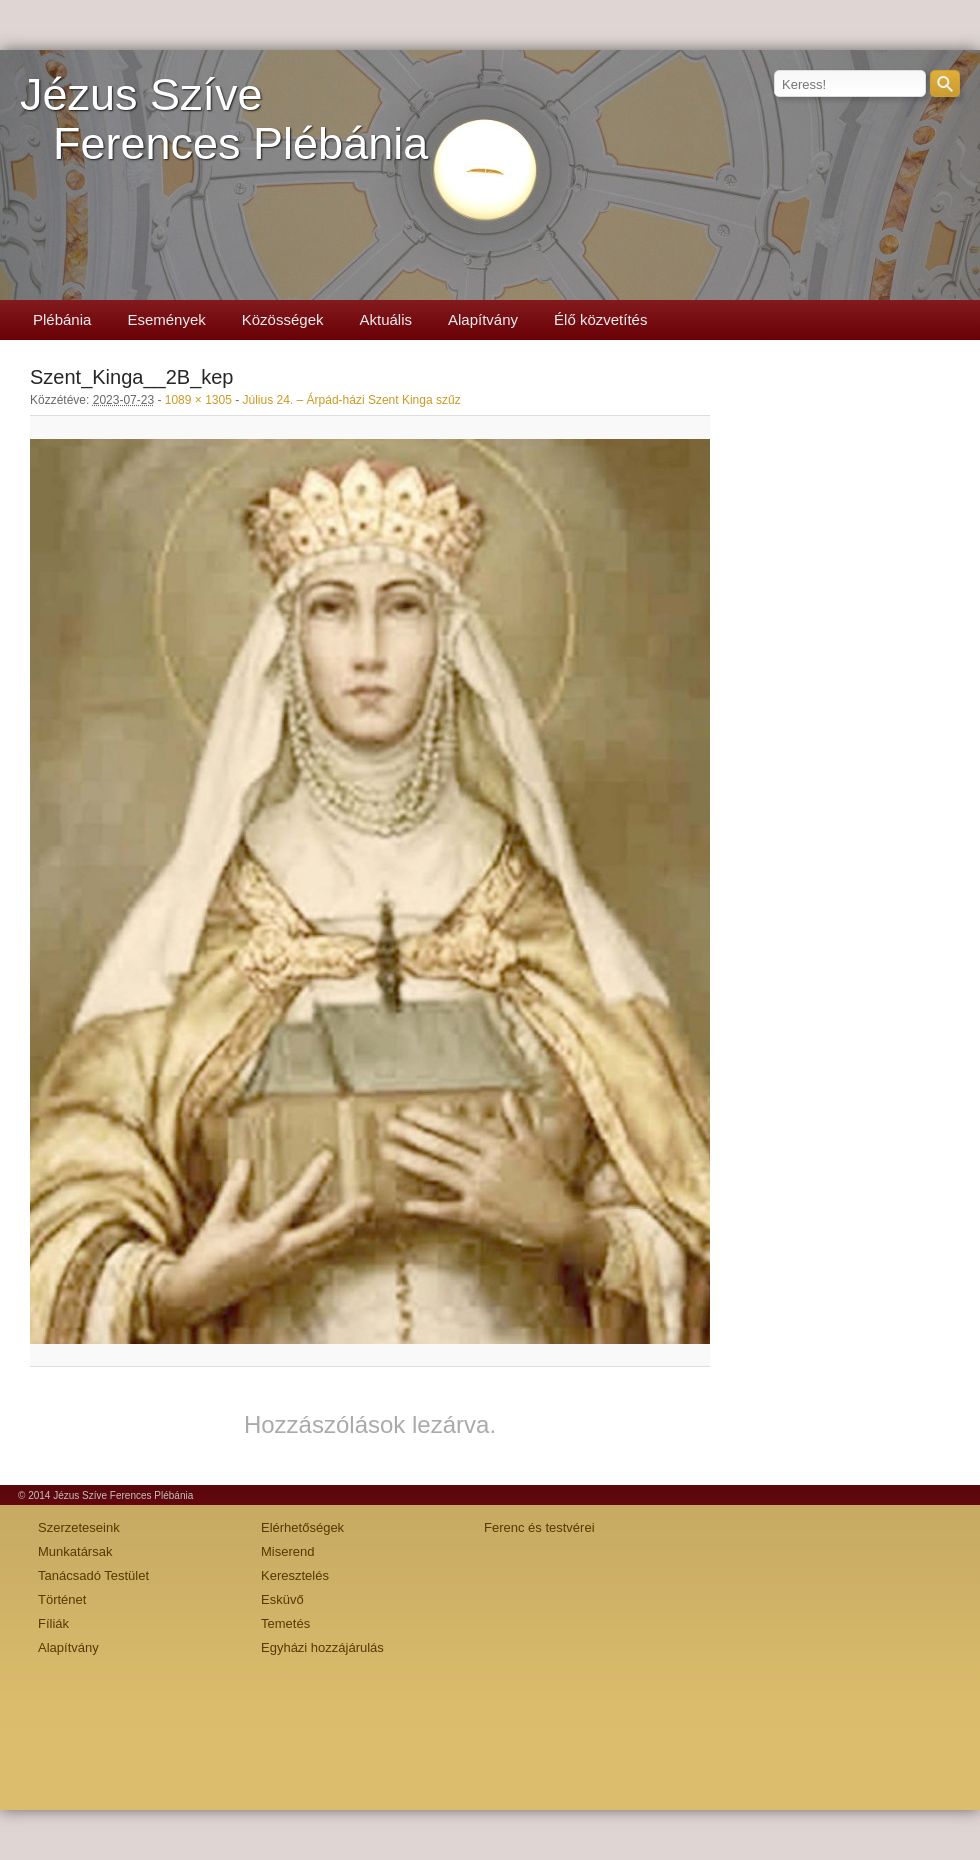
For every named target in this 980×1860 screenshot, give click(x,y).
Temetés (285, 1623)
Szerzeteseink (79, 1527)
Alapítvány (483, 319)
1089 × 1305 (198, 400)
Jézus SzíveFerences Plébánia (224, 119)
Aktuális (385, 319)
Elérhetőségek (302, 1527)
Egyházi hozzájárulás (322, 1647)
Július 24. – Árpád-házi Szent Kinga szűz (352, 400)
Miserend (287, 1551)
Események (166, 319)
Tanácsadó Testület (93, 1575)
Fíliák (53, 1623)
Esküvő (282, 1599)
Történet (62, 1599)
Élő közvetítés (600, 319)
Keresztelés (295, 1575)
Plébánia (62, 319)
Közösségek (283, 319)
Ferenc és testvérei (539, 1527)
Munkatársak (75, 1551)
